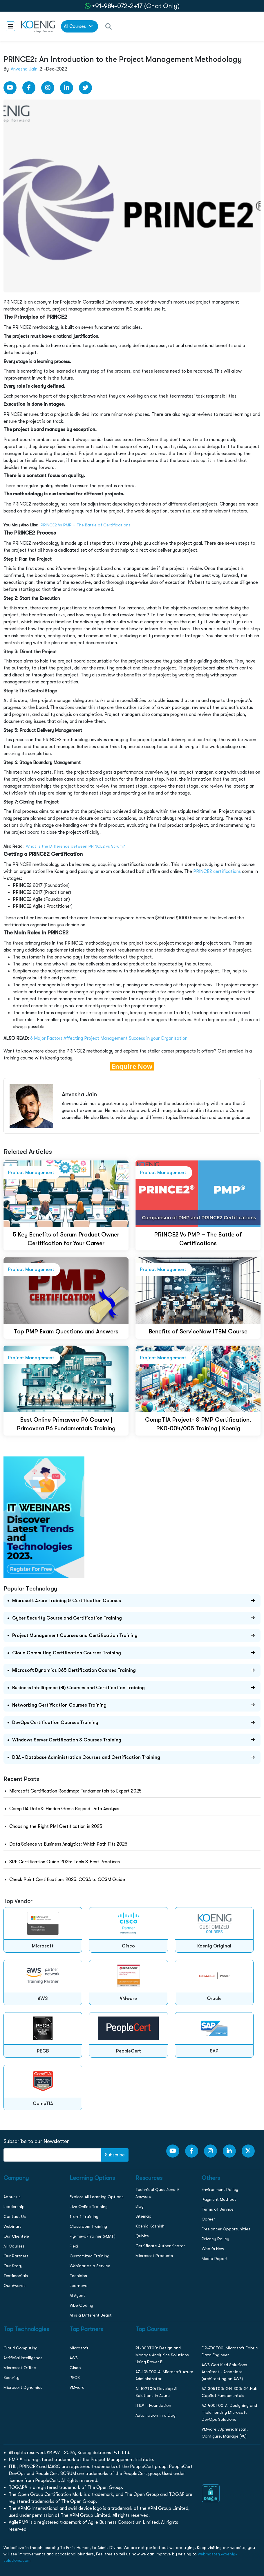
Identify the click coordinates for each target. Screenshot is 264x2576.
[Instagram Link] (47, 87)
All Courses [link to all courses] (78, 26)
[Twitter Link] (85, 87)
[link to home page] (38, 26)
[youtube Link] (10, 87)
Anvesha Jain (24, 69)
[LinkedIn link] (66, 87)
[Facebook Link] (28, 87)
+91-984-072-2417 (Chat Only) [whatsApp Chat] (136, 6)
